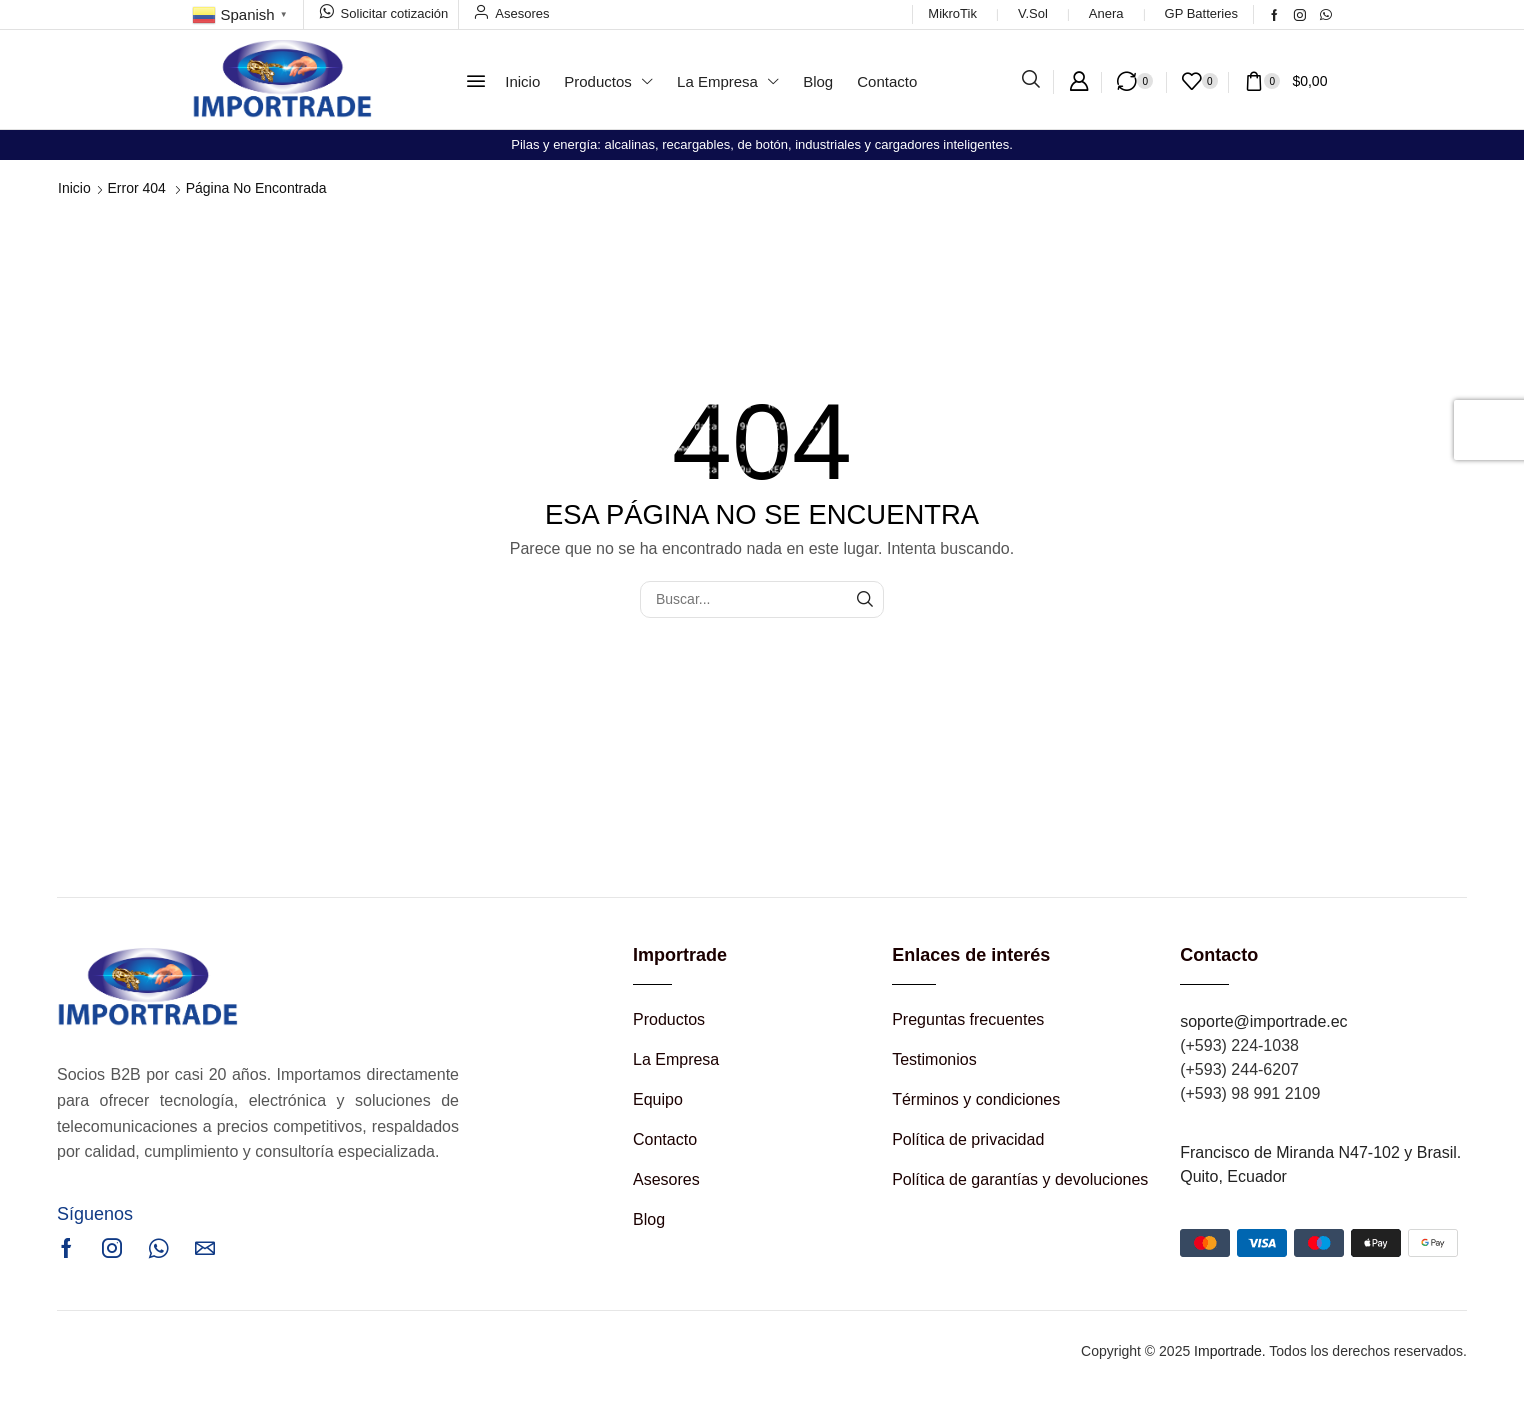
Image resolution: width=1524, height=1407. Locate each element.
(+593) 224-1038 (1239, 1045)
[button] (476, 81)
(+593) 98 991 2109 (1250, 1093)
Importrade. (1230, 1351)
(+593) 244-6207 (1239, 1069)
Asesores (522, 13)
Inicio (74, 188)
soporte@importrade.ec (1263, 1021)
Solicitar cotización (395, 13)
